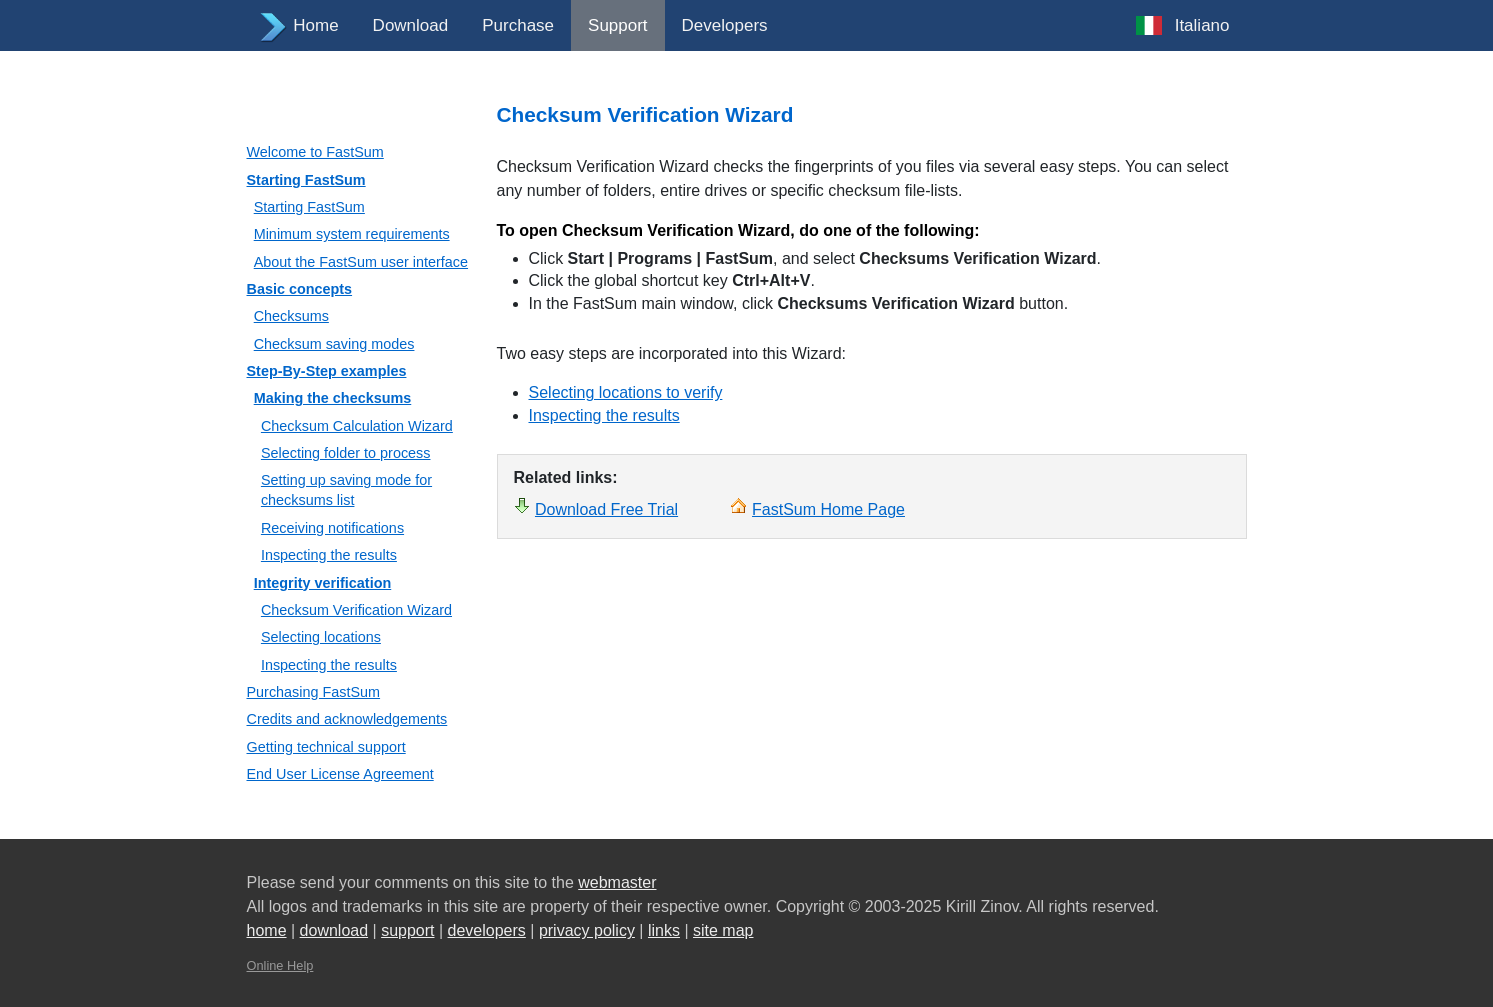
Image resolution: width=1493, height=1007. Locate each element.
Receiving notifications (332, 528)
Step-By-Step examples (327, 371)
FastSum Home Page (828, 509)
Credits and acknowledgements (347, 719)
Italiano (1202, 25)
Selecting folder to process (346, 453)
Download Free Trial (606, 509)
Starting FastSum (306, 180)
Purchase (518, 25)
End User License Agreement (340, 774)
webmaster (617, 882)
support (407, 930)
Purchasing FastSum (314, 692)
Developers (725, 25)
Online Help (280, 965)
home (267, 930)
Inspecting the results (329, 555)
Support (618, 25)
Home (315, 25)
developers (487, 930)
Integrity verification (323, 583)
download (334, 930)
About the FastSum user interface (361, 262)
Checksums (291, 316)
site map (723, 930)
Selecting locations (321, 637)
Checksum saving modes (334, 344)
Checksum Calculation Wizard (357, 426)
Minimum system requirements (352, 234)
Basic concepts (300, 289)
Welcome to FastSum (315, 152)
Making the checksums (333, 398)
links (664, 930)
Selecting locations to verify (626, 392)
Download (411, 25)
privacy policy (587, 930)
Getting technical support (326, 747)
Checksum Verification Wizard (356, 610)
